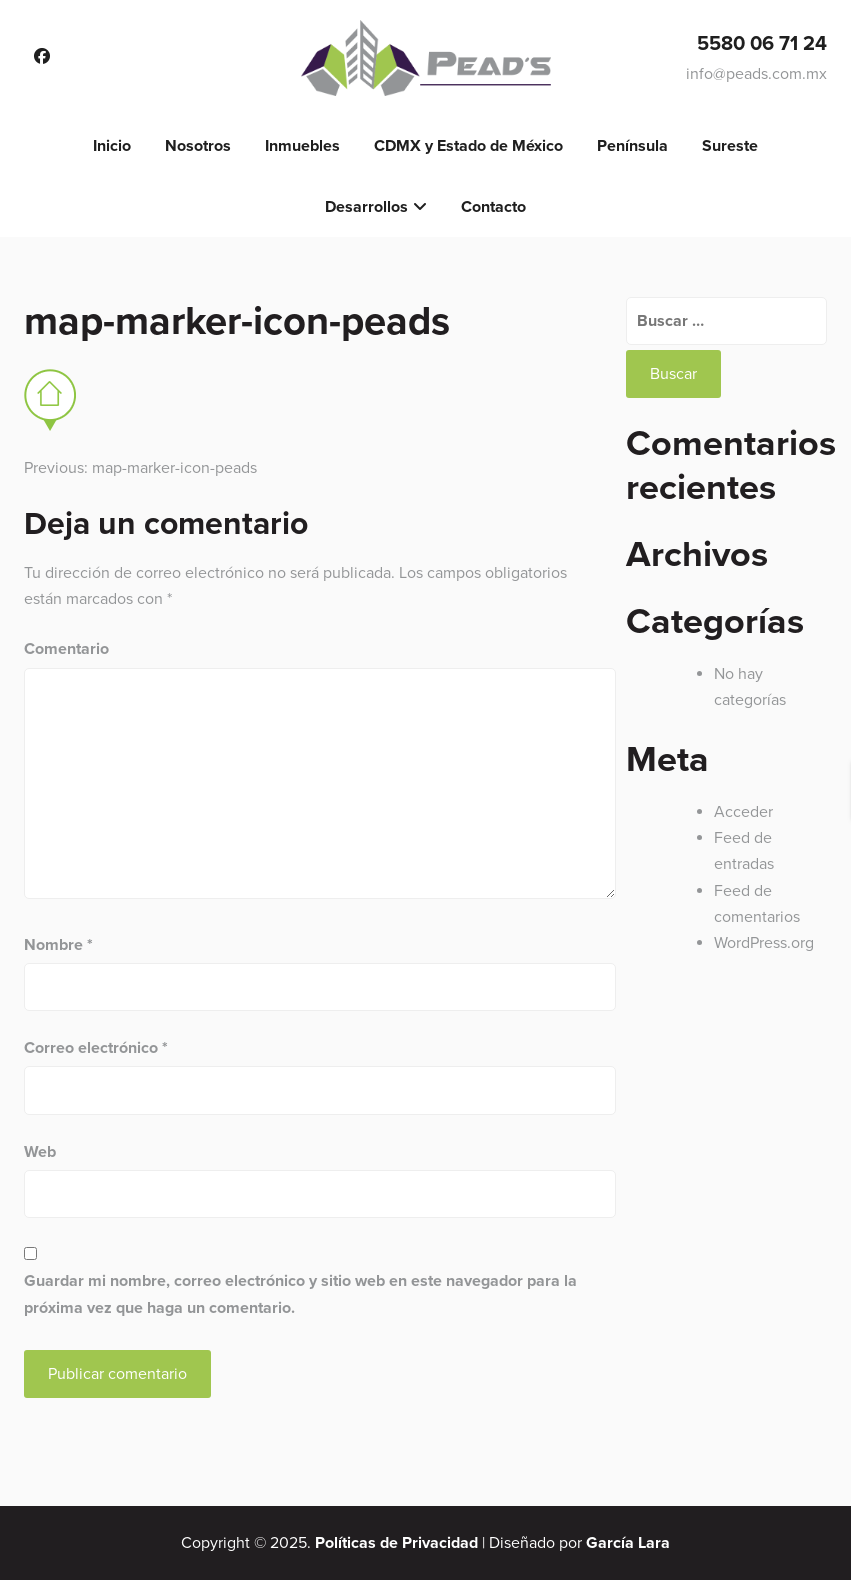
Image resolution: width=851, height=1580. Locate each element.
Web (40, 1152)
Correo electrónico (96, 1048)
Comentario (66, 649)
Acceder (743, 812)
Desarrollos (366, 207)
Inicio (112, 146)
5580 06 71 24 (762, 44)
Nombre (58, 945)
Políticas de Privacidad (396, 1543)
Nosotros (198, 146)
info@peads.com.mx (756, 74)
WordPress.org (764, 943)
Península (632, 146)
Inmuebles (302, 146)
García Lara (628, 1543)
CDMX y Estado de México (468, 146)
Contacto (493, 207)
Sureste (730, 146)
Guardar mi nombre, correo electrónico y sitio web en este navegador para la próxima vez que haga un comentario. (300, 1294)
